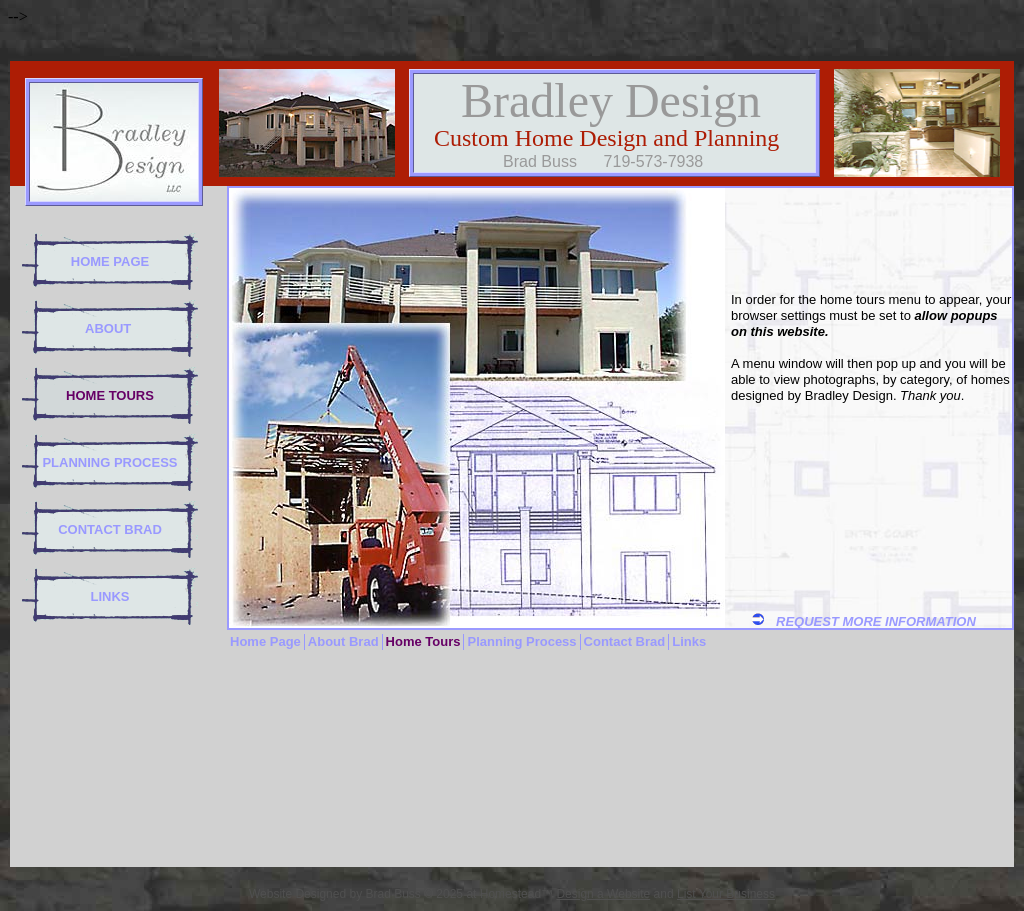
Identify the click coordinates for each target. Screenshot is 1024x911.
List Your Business (726, 894)
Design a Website (603, 894)
